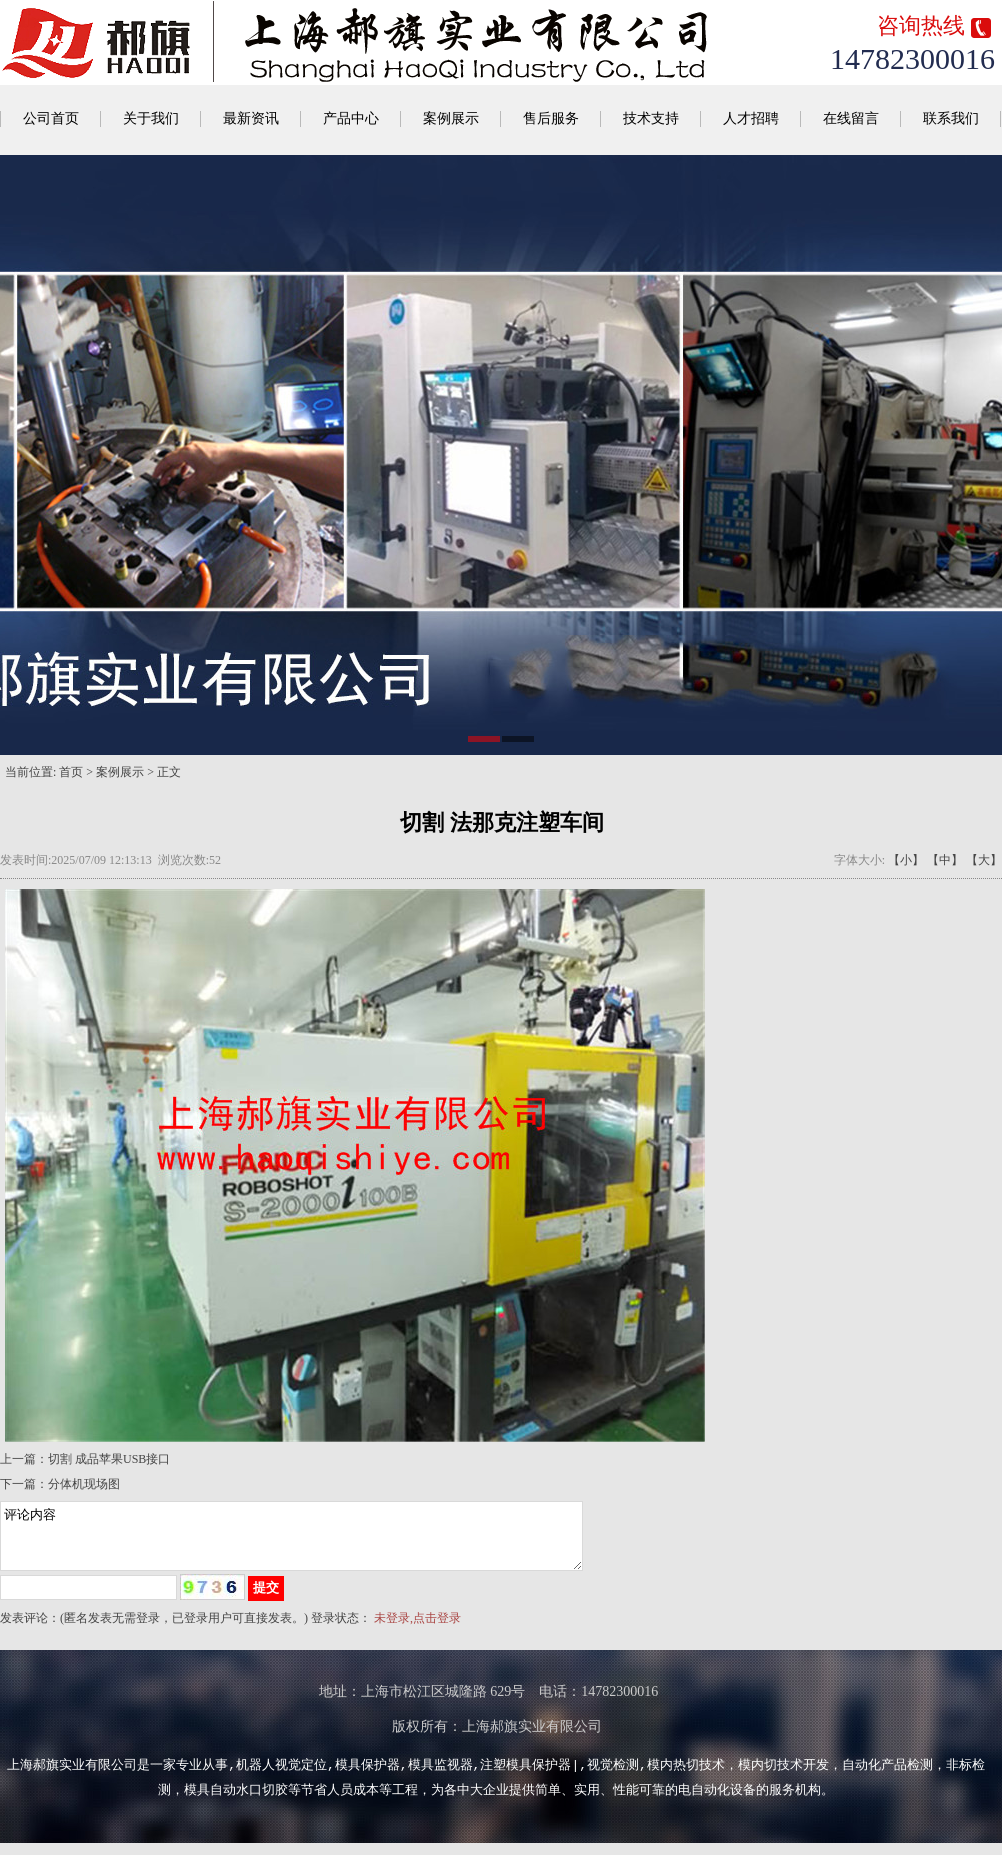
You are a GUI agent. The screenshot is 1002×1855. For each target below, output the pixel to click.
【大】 (984, 860)
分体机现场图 (84, 1484)
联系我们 (951, 118)
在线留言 (851, 118)
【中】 (945, 860)
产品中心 (351, 118)
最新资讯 (251, 118)
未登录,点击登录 (417, 1630)
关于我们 (151, 118)
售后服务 (551, 118)
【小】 (906, 860)
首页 (71, 772)
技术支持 (651, 118)
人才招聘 (751, 118)
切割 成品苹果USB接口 (109, 1459)
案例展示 (451, 118)
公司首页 (51, 118)
